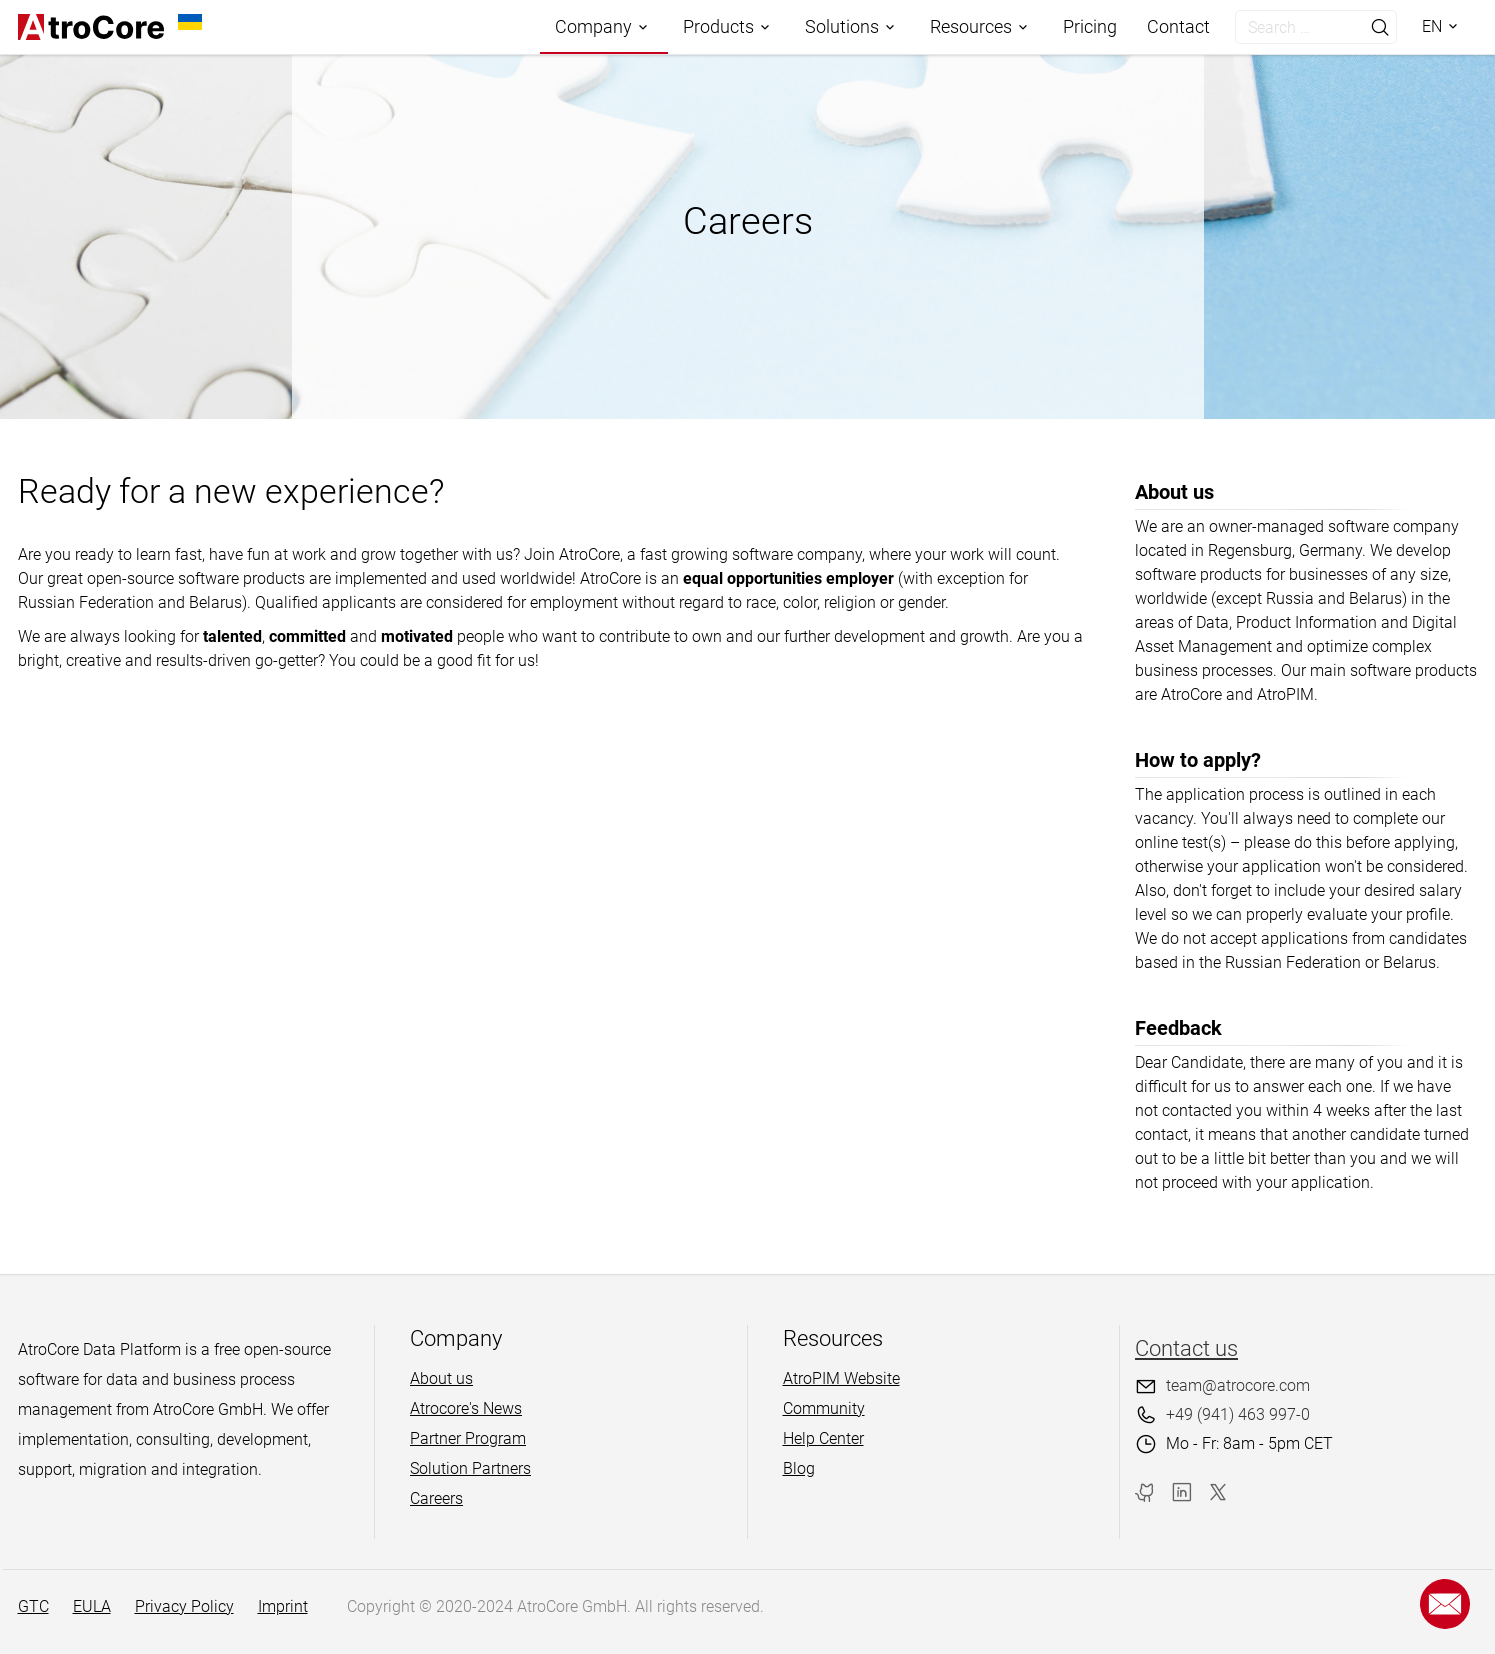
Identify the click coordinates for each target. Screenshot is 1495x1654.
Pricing (1090, 26)
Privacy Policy (184, 1606)
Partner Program (468, 1438)
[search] (1296, 27)
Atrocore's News (466, 1408)
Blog (799, 1468)
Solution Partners (470, 1468)
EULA (92, 1606)
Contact (1178, 26)
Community (824, 1408)
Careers (436, 1498)
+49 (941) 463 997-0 (1238, 1414)
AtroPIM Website (841, 1378)
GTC (33, 1606)
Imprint (283, 1606)
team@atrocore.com (1238, 1385)
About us (441, 1378)
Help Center (823, 1438)
